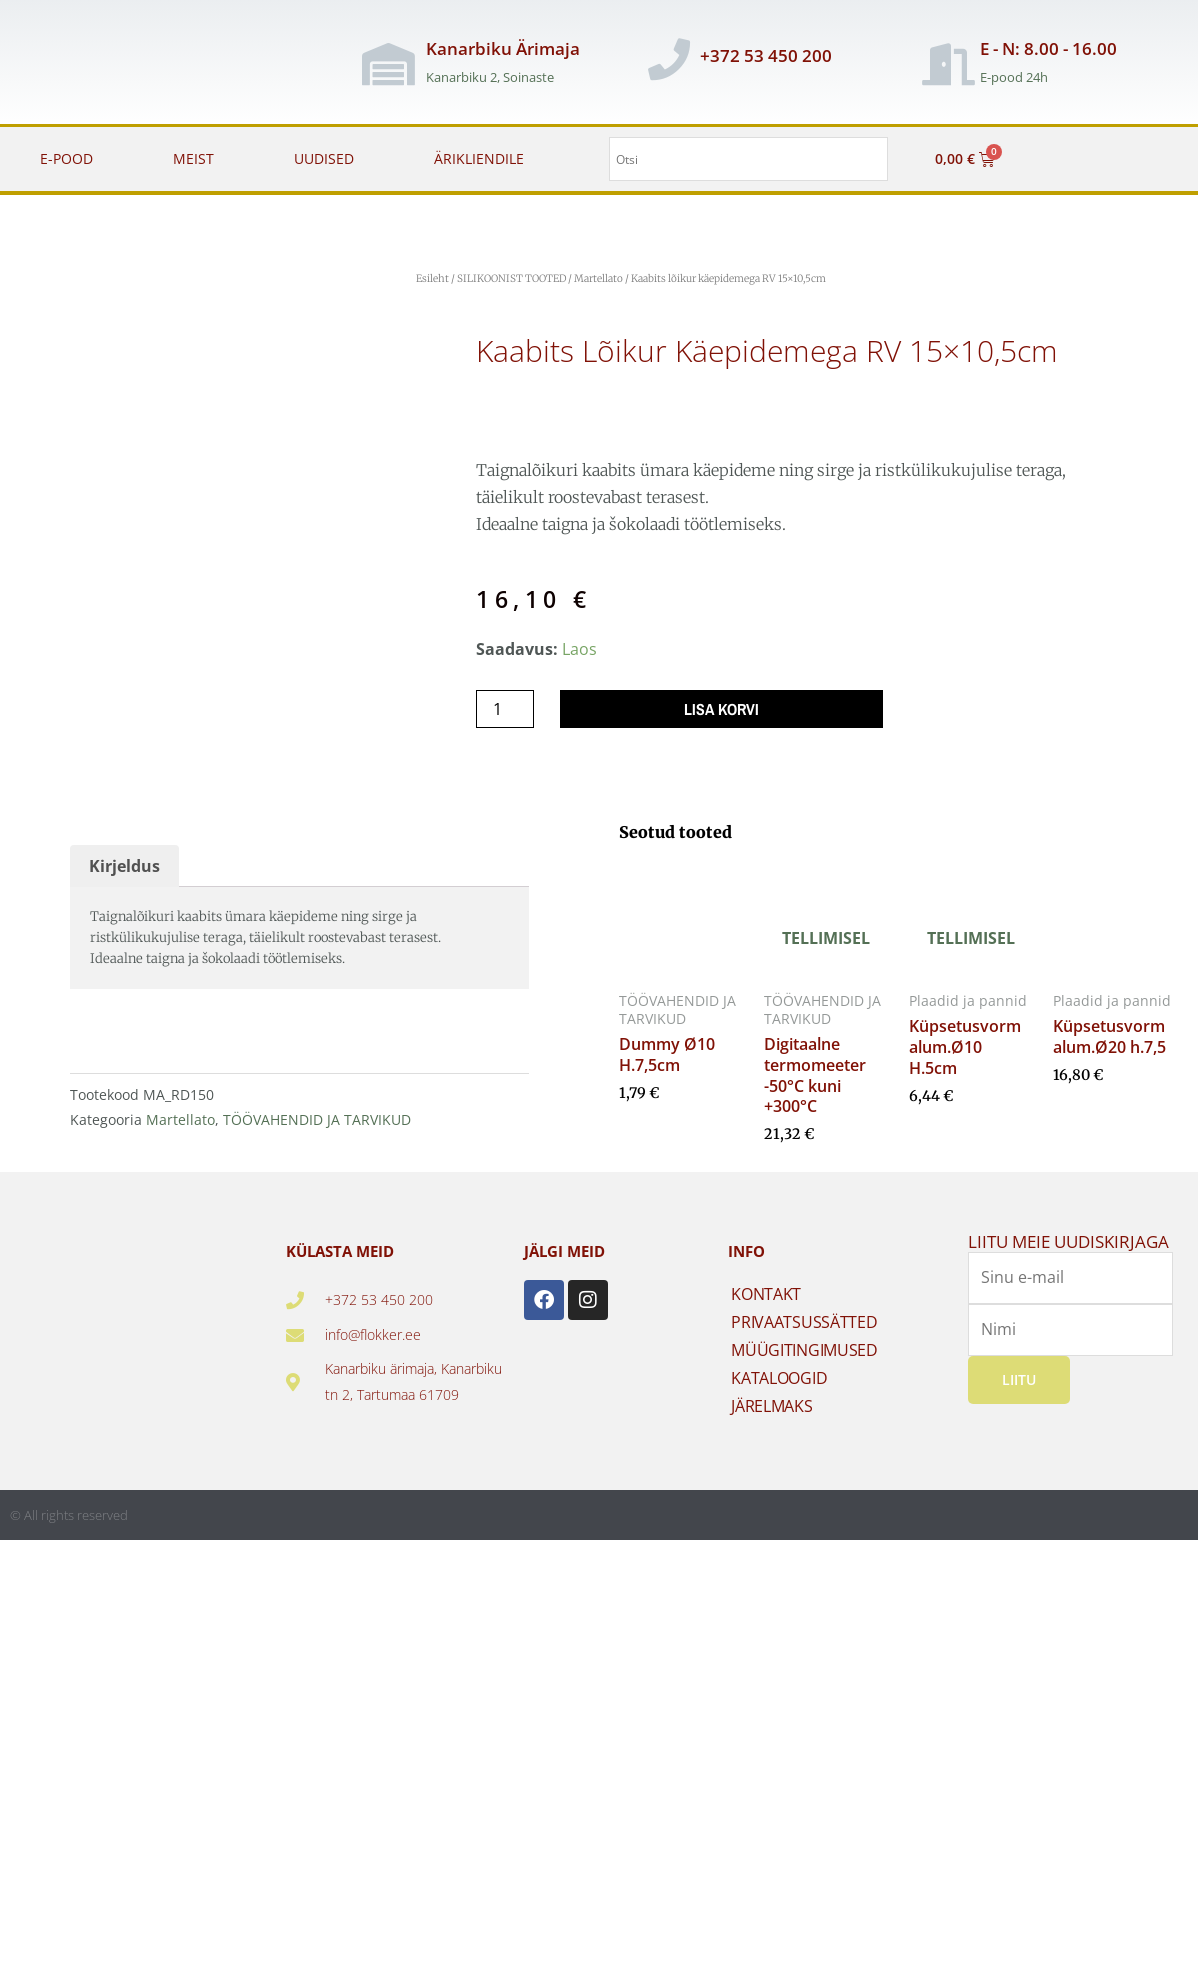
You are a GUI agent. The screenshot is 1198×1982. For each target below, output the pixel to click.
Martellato (598, 278)
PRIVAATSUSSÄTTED (804, 1322)
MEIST (193, 158)
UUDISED (324, 158)
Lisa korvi (721, 709)
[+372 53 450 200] (669, 59)
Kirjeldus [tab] (124, 866)
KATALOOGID (779, 1378)
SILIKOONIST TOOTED (511, 278)
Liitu (1019, 1379)
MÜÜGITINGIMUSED (804, 1350)
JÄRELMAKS (771, 1406)
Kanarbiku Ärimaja (503, 48)
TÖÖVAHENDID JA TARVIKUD (317, 1119)
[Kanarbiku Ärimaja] (388, 64)
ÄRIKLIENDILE (479, 158)
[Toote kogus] (505, 709)
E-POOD (66, 158)
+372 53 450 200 (766, 55)
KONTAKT (766, 1294)
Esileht (432, 278)
